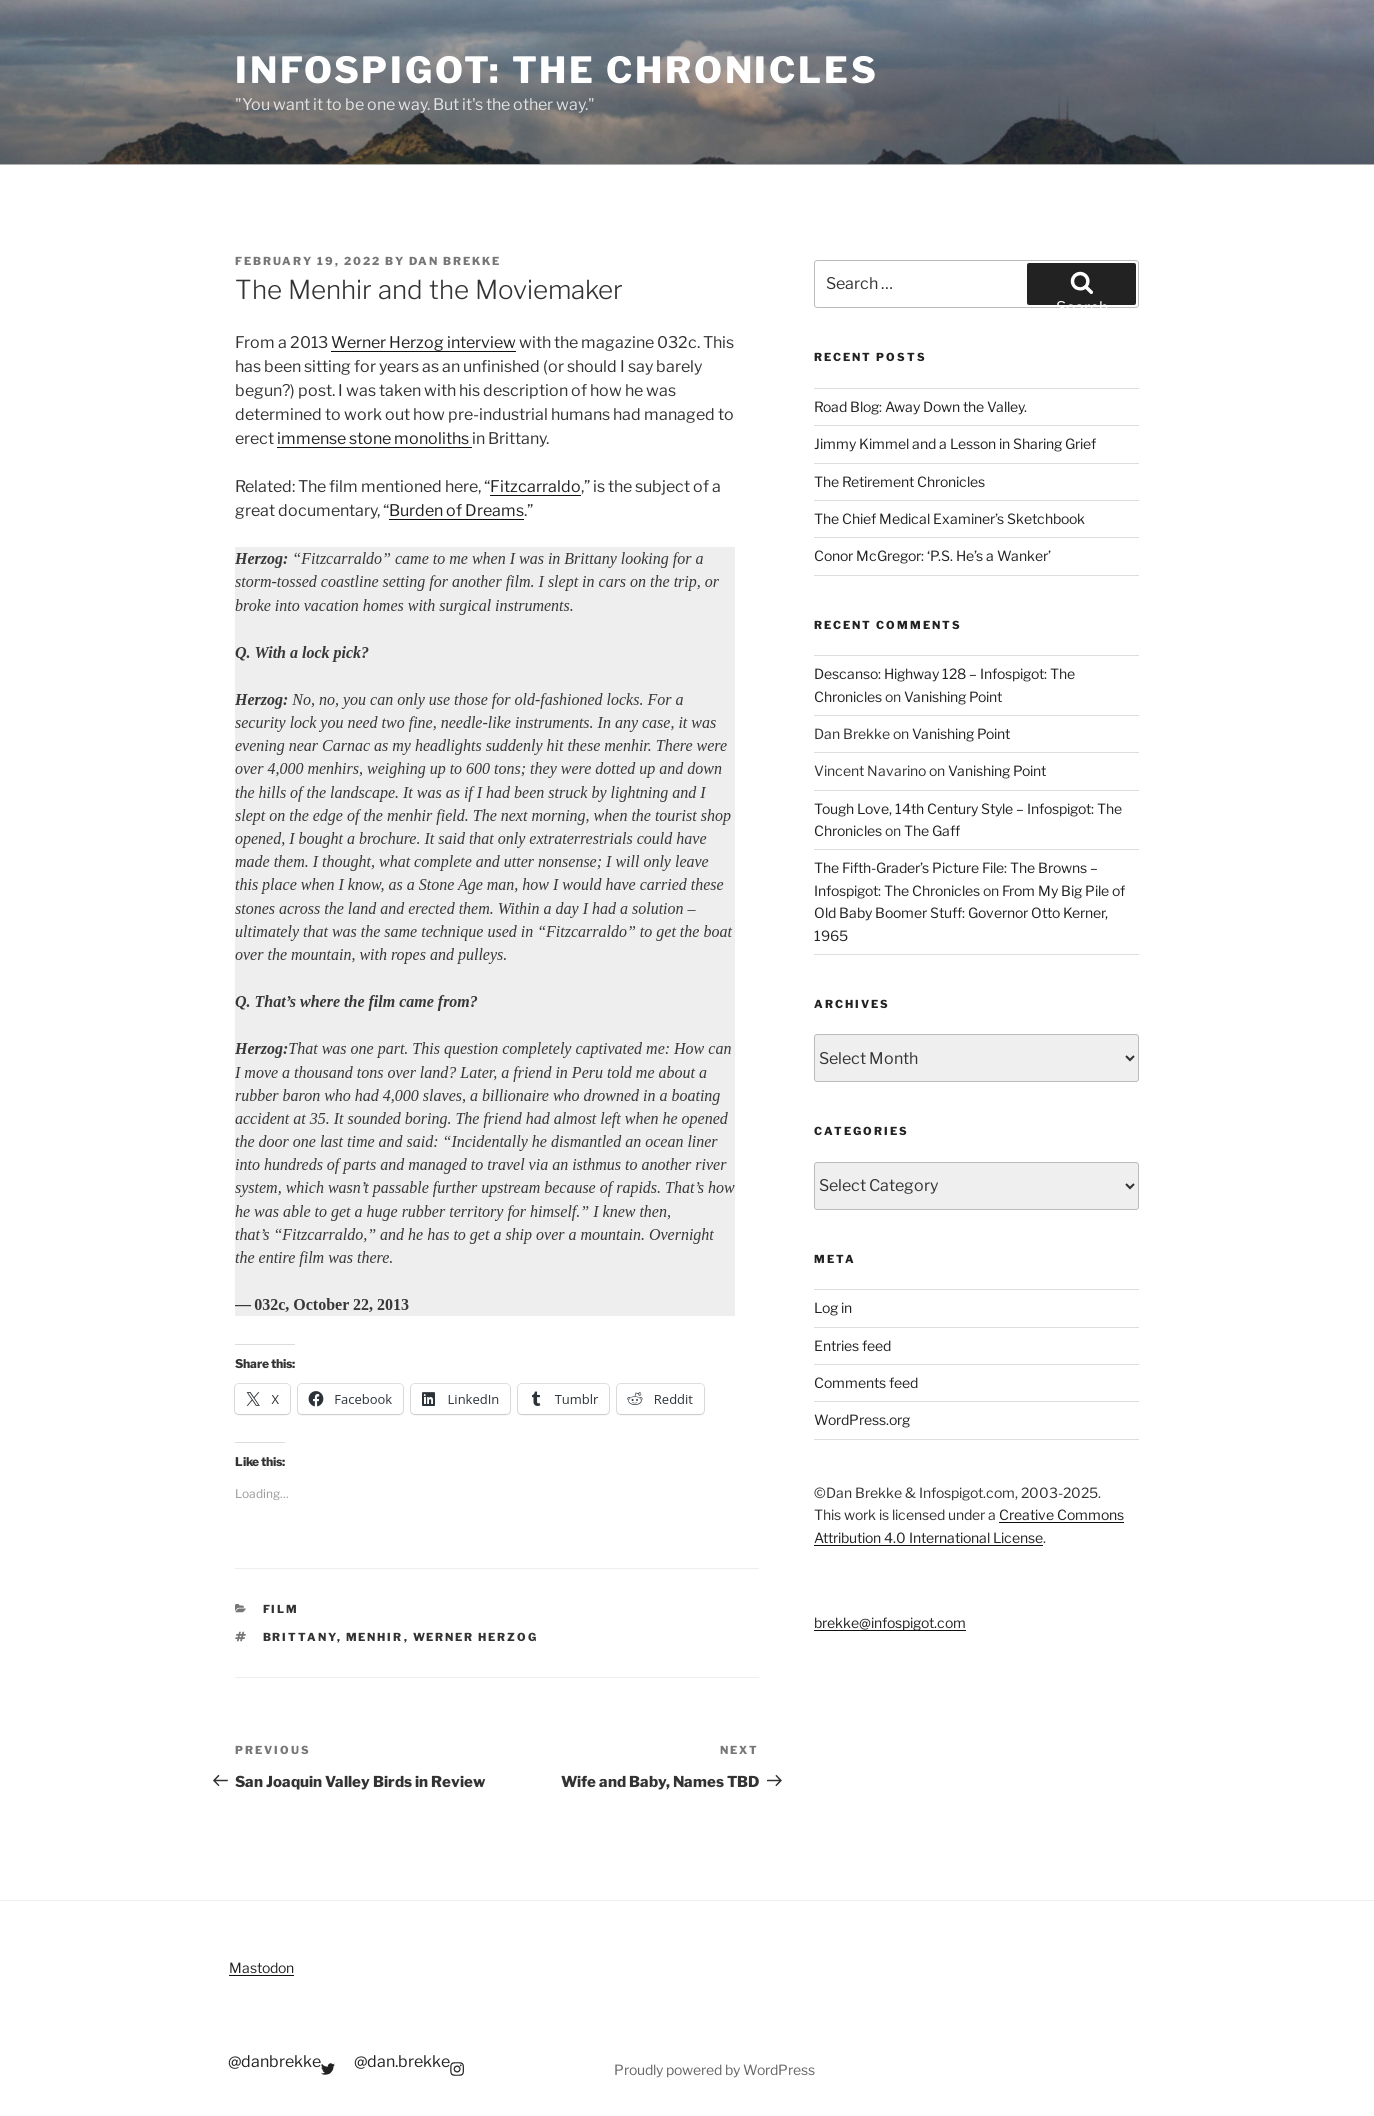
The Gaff (932, 830)
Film (281, 1609)
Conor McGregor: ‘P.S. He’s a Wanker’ (932, 555)
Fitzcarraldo (535, 486)
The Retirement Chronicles (899, 481)
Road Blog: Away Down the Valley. (920, 406)
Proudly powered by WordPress (714, 2069)
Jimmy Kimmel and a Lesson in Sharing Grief (955, 443)
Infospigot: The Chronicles (557, 70)
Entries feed (852, 1345)
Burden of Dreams (456, 510)
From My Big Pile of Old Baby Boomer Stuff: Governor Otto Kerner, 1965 (969, 913)
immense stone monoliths (374, 438)
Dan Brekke (455, 261)
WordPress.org (862, 1419)
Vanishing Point (953, 696)
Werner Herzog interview (423, 342)
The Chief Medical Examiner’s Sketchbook (949, 518)
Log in (833, 1307)
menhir (375, 1637)
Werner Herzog (476, 1637)
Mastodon (261, 1967)
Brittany (300, 1637)
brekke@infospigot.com (890, 1622)
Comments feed (866, 1382)
